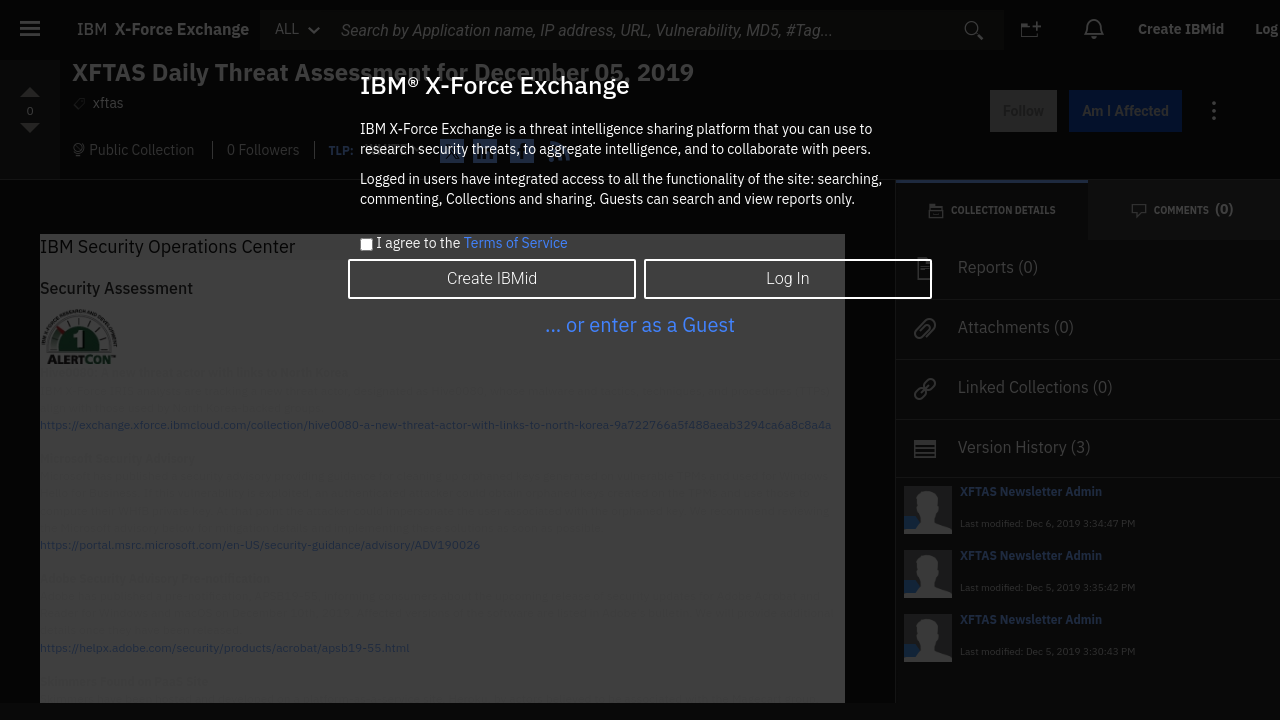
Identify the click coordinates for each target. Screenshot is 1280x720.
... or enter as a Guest (640, 324)
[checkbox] (366, 244)
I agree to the (471, 244)
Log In (787, 278)
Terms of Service (516, 243)
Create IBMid (492, 278)
